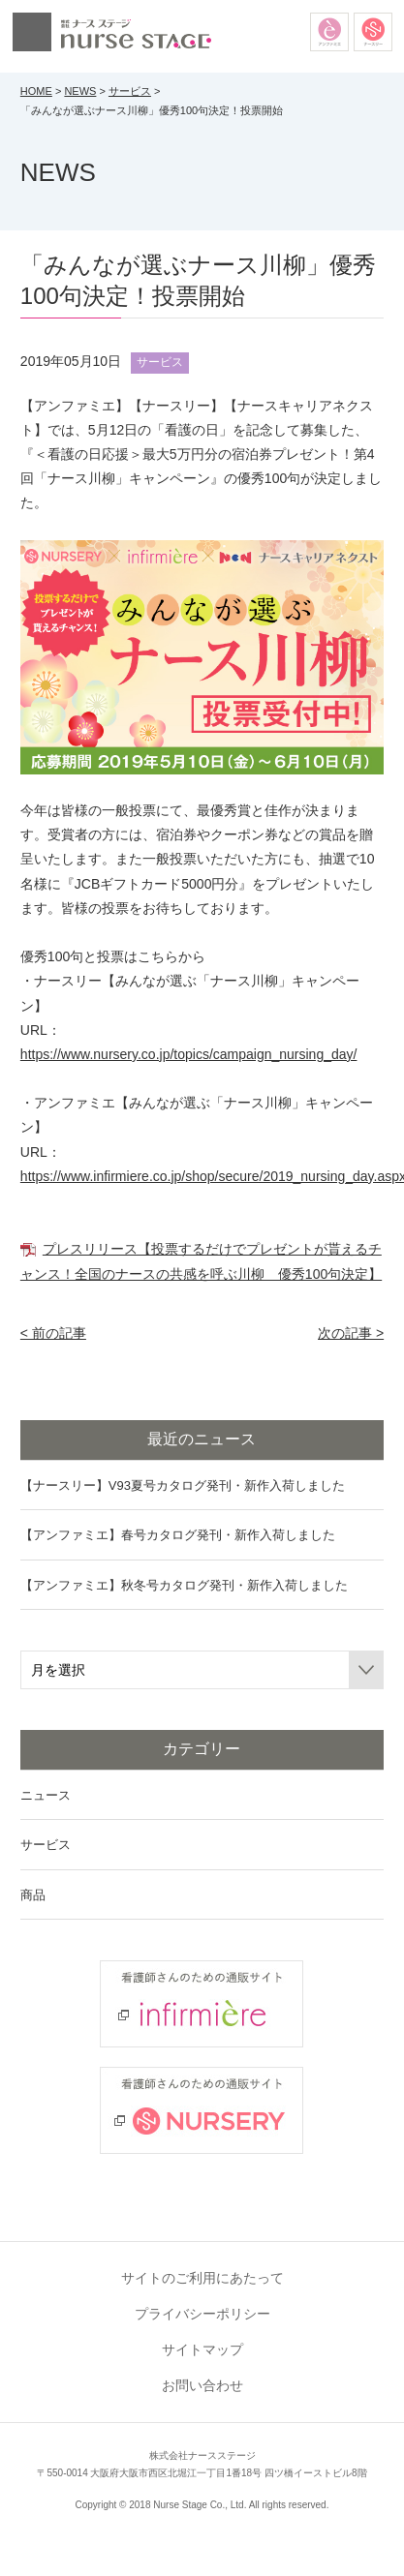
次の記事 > (351, 1333)
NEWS (80, 91)
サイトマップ (202, 2349)
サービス (130, 91)
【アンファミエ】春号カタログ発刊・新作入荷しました (177, 1535)
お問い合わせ (202, 2385)
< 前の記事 (53, 1333)
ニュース (45, 1795)
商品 (33, 1895)
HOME (36, 91)
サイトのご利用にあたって (202, 2278)
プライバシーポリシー (202, 2313)
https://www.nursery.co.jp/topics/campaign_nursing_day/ (188, 1054)
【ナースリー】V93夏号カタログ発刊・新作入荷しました (182, 1485)
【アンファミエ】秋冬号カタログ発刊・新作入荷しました (184, 1585)
